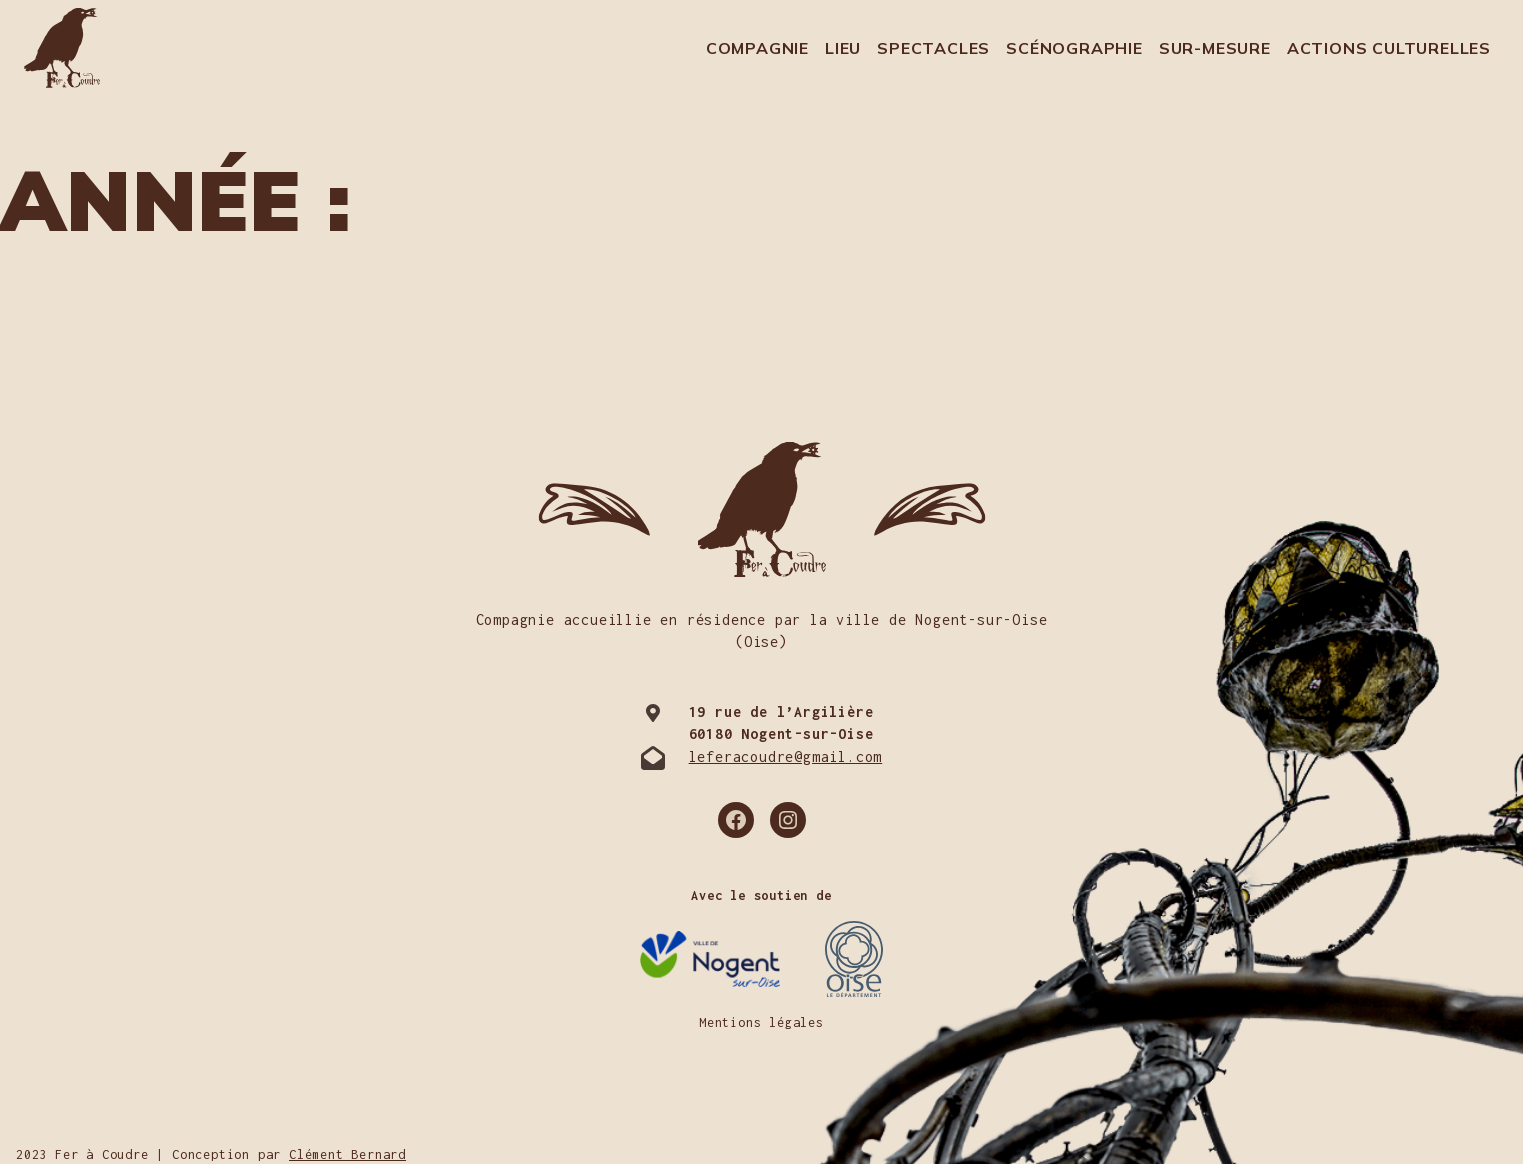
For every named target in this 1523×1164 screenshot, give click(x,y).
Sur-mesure (1215, 48)
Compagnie (757, 48)
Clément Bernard (347, 1154)
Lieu (843, 48)
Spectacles (933, 48)
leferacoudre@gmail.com (786, 756)
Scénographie (1074, 48)
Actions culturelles (1389, 48)
